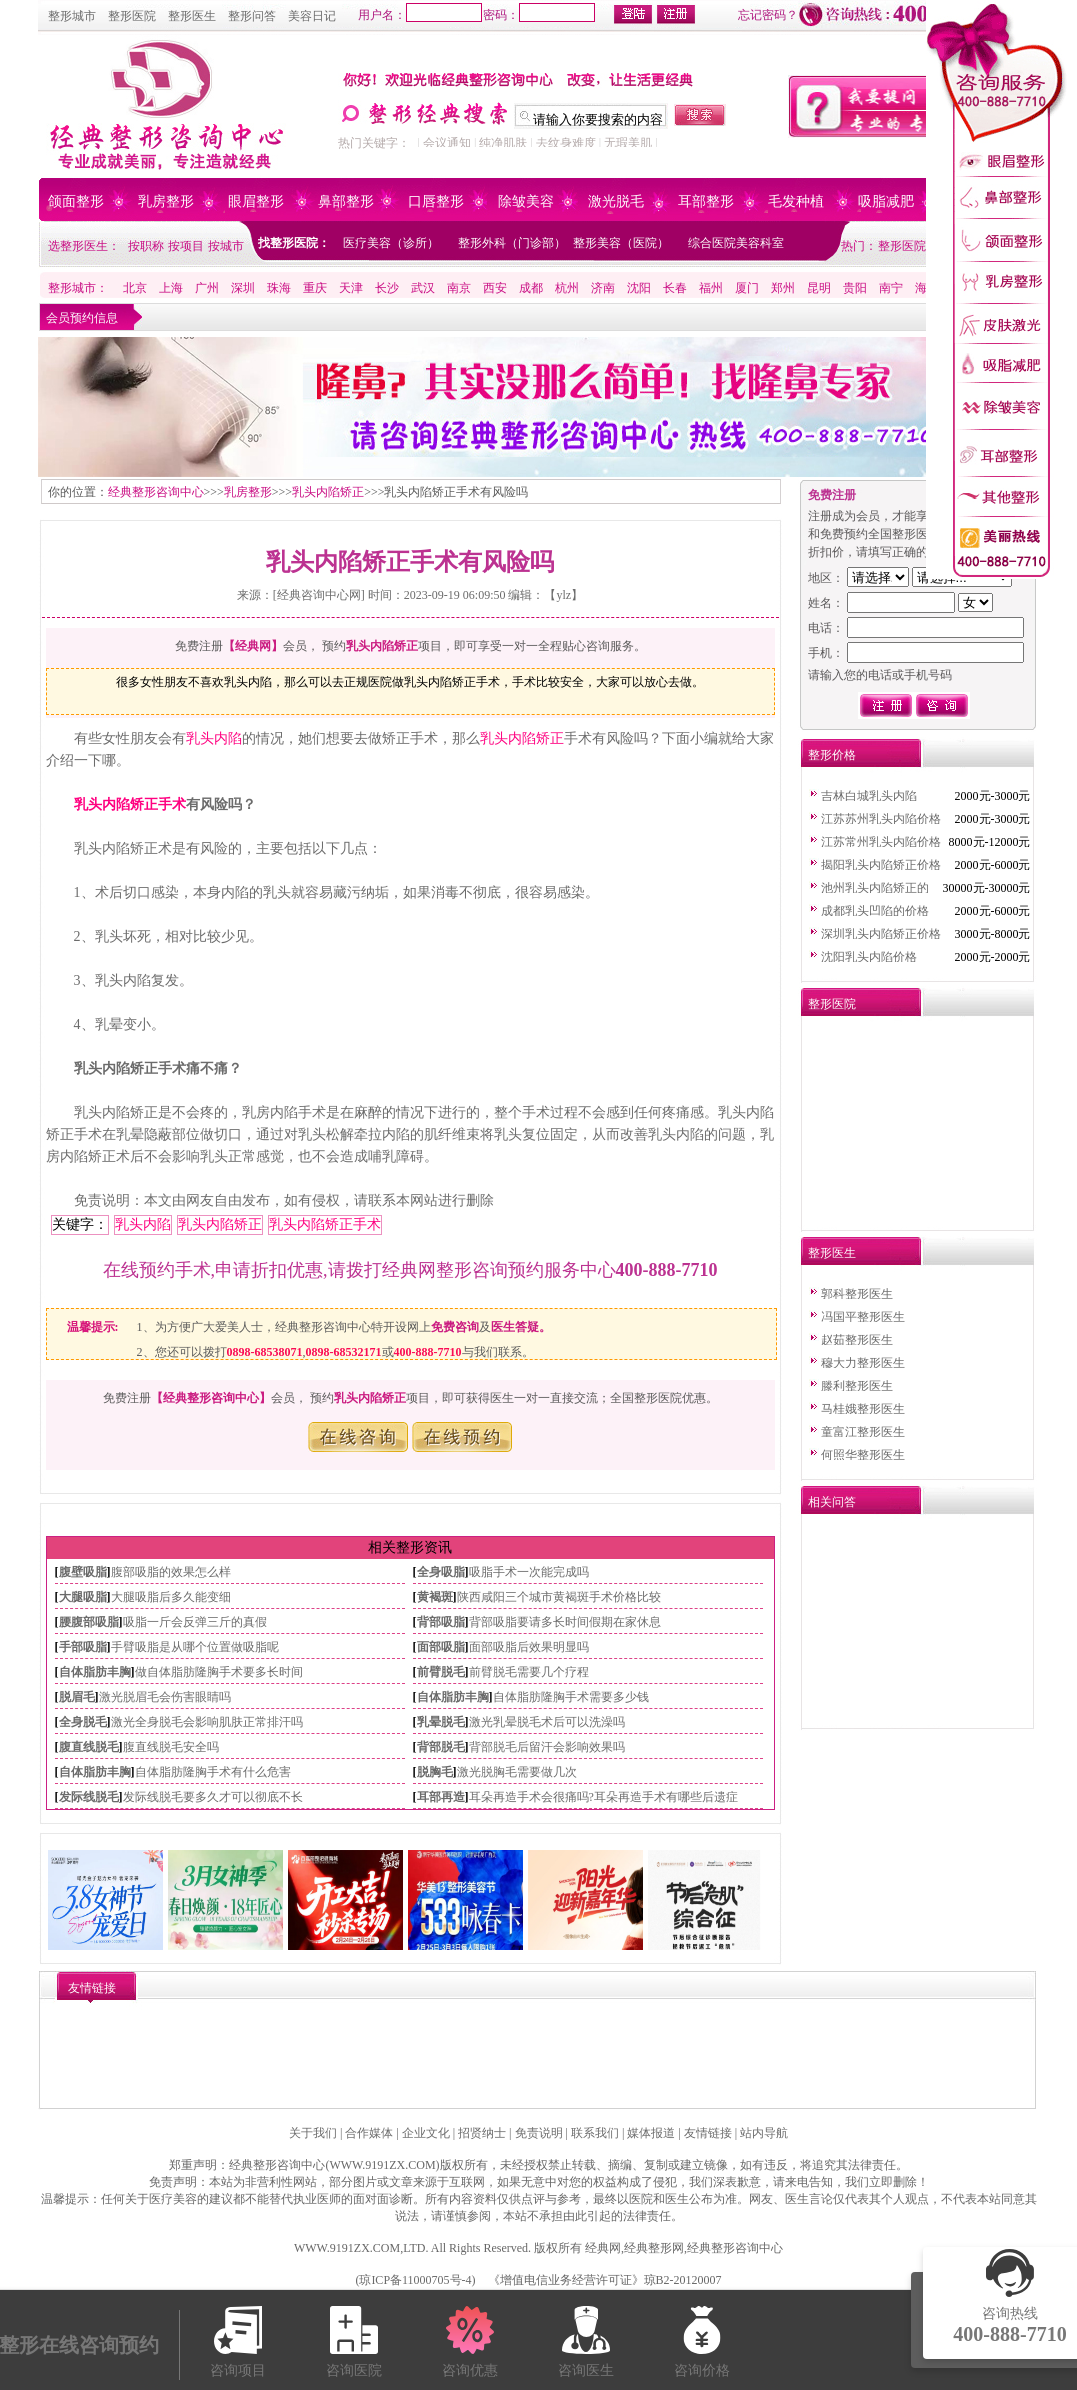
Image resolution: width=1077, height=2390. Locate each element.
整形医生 (192, 16)
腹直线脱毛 (89, 1747)
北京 (135, 288)
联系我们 (595, 2133)
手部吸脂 (83, 1647)
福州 (711, 288)
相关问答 (832, 1502)
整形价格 (832, 755)
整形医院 (132, 16)
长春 (675, 288)
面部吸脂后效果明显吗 (529, 1647)
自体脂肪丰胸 (95, 1672)
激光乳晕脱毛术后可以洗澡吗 (547, 1722)
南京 (459, 288)
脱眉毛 (77, 1697)
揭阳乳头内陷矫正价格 (881, 865)
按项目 (186, 246)
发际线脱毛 (89, 1797)
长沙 (387, 288)
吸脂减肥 (886, 201)
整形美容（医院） (621, 243)
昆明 (819, 288)
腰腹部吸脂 (89, 1622)
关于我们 (313, 2133)
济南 (603, 288)
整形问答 (252, 16)
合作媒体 (369, 2133)
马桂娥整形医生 (863, 1409)
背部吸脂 (441, 1622)
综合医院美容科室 (736, 243)
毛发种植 (796, 201)
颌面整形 (76, 201)
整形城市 (72, 16)
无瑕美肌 (628, 143)
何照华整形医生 (863, 1455)
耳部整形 (706, 201)
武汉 (423, 288)
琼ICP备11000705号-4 (415, 2280)
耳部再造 (441, 1797)
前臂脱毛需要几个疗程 (529, 1672)
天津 (351, 288)
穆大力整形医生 (863, 1363)
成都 (531, 288)
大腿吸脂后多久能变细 (171, 1597)
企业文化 (426, 2133)
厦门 (747, 288)
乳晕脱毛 (441, 1722)
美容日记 (312, 16)
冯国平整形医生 (863, 1317)
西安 (495, 288)
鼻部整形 (346, 201)
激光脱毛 (616, 201)
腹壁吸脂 (83, 1572)
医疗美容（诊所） (391, 243)
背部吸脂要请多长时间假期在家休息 (565, 1622)
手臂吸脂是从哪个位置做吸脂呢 (195, 1647)
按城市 (226, 246)
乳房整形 (166, 201)
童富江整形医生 (863, 1432)
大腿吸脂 (83, 1597)
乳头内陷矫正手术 (130, 804)
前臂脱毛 (441, 1672)
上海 (171, 288)
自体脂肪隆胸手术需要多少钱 (571, 1697)
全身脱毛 (83, 1722)
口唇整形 (436, 201)
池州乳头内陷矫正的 (875, 888)
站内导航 (764, 2133)
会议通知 (447, 143)
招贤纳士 (482, 2133)
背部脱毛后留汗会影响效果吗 (547, 1747)
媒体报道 (651, 2133)
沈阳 (639, 288)
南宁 (891, 288)
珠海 (279, 288)
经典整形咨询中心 (156, 492)
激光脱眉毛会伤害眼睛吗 (165, 1697)
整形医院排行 (914, 246)
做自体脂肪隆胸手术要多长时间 (219, 1672)
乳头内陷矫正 (328, 492)
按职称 (146, 246)
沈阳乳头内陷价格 (869, 957)
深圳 (243, 288)
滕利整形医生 (857, 1386)
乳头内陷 (214, 738)
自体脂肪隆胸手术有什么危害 (213, 1772)
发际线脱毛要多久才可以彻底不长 (213, 1797)
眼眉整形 (256, 201)
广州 (207, 288)
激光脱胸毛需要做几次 (517, 1772)
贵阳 (855, 288)
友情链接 (708, 2133)
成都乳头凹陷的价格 (875, 911)
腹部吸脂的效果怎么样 (171, 1572)
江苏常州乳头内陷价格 (881, 842)
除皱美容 (526, 201)
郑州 (783, 288)
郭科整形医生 (857, 1294)
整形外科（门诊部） (512, 243)
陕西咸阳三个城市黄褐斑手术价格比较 (559, 1597)
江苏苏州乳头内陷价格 (881, 819)
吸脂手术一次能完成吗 (529, 1572)
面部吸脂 (441, 1647)
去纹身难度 (566, 143)
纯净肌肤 (503, 143)
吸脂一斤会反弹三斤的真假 (195, 1622)
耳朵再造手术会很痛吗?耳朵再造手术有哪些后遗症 (603, 1797)
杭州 (567, 288)
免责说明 (539, 2133)
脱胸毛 (435, 1772)
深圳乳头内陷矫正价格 (881, 934)
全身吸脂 (441, 1572)
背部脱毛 (441, 1747)
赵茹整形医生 (857, 1340)
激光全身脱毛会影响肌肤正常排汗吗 (207, 1722)
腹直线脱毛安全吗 (171, 1747)
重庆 (315, 288)
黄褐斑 (435, 1597)
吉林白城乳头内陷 (869, 796)
